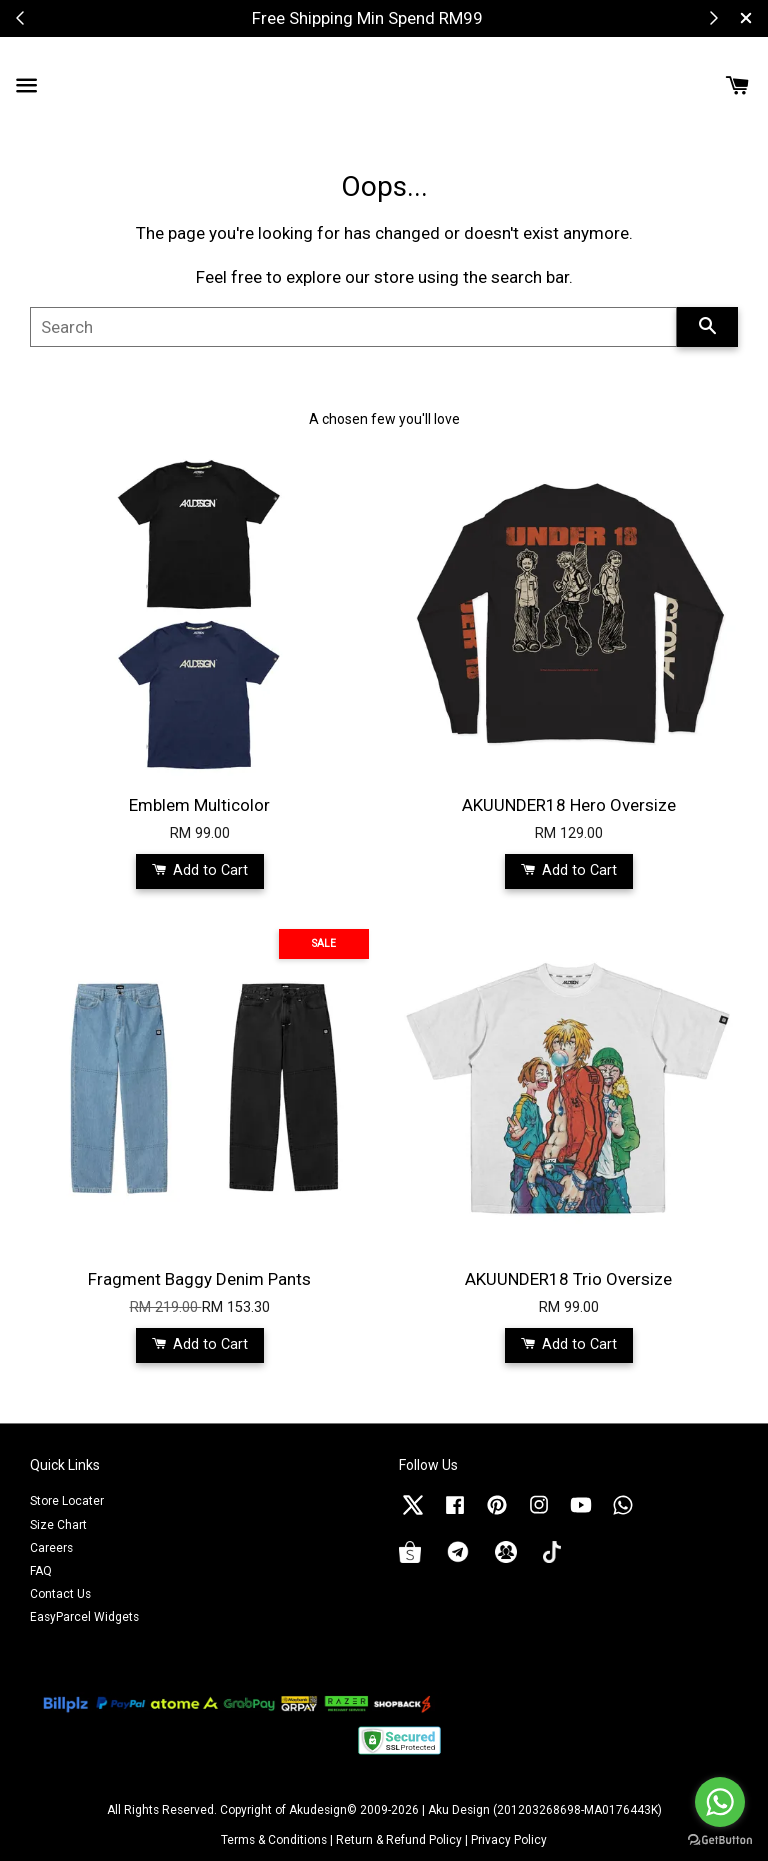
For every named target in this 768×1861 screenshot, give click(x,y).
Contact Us (60, 1594)
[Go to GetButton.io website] (720, 1840)
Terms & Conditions (274, 1840)
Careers (51, 1548)
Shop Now (461, 18)
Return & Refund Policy (399, 1840)
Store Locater (67, 1501)
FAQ (41, 1571)
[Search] (353, 327)
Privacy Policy (509, 1840)
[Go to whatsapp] (720, 1802)
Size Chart (58, 1525)
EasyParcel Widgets (84, 1617)
